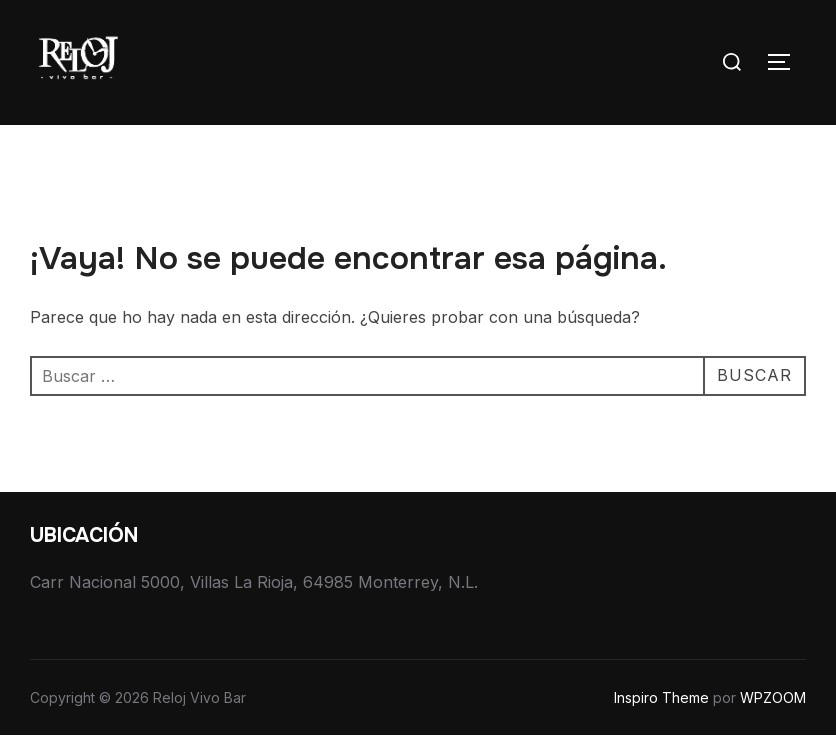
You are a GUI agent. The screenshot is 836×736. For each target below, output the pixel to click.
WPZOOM (773, 697)
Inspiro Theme (661, 697)
